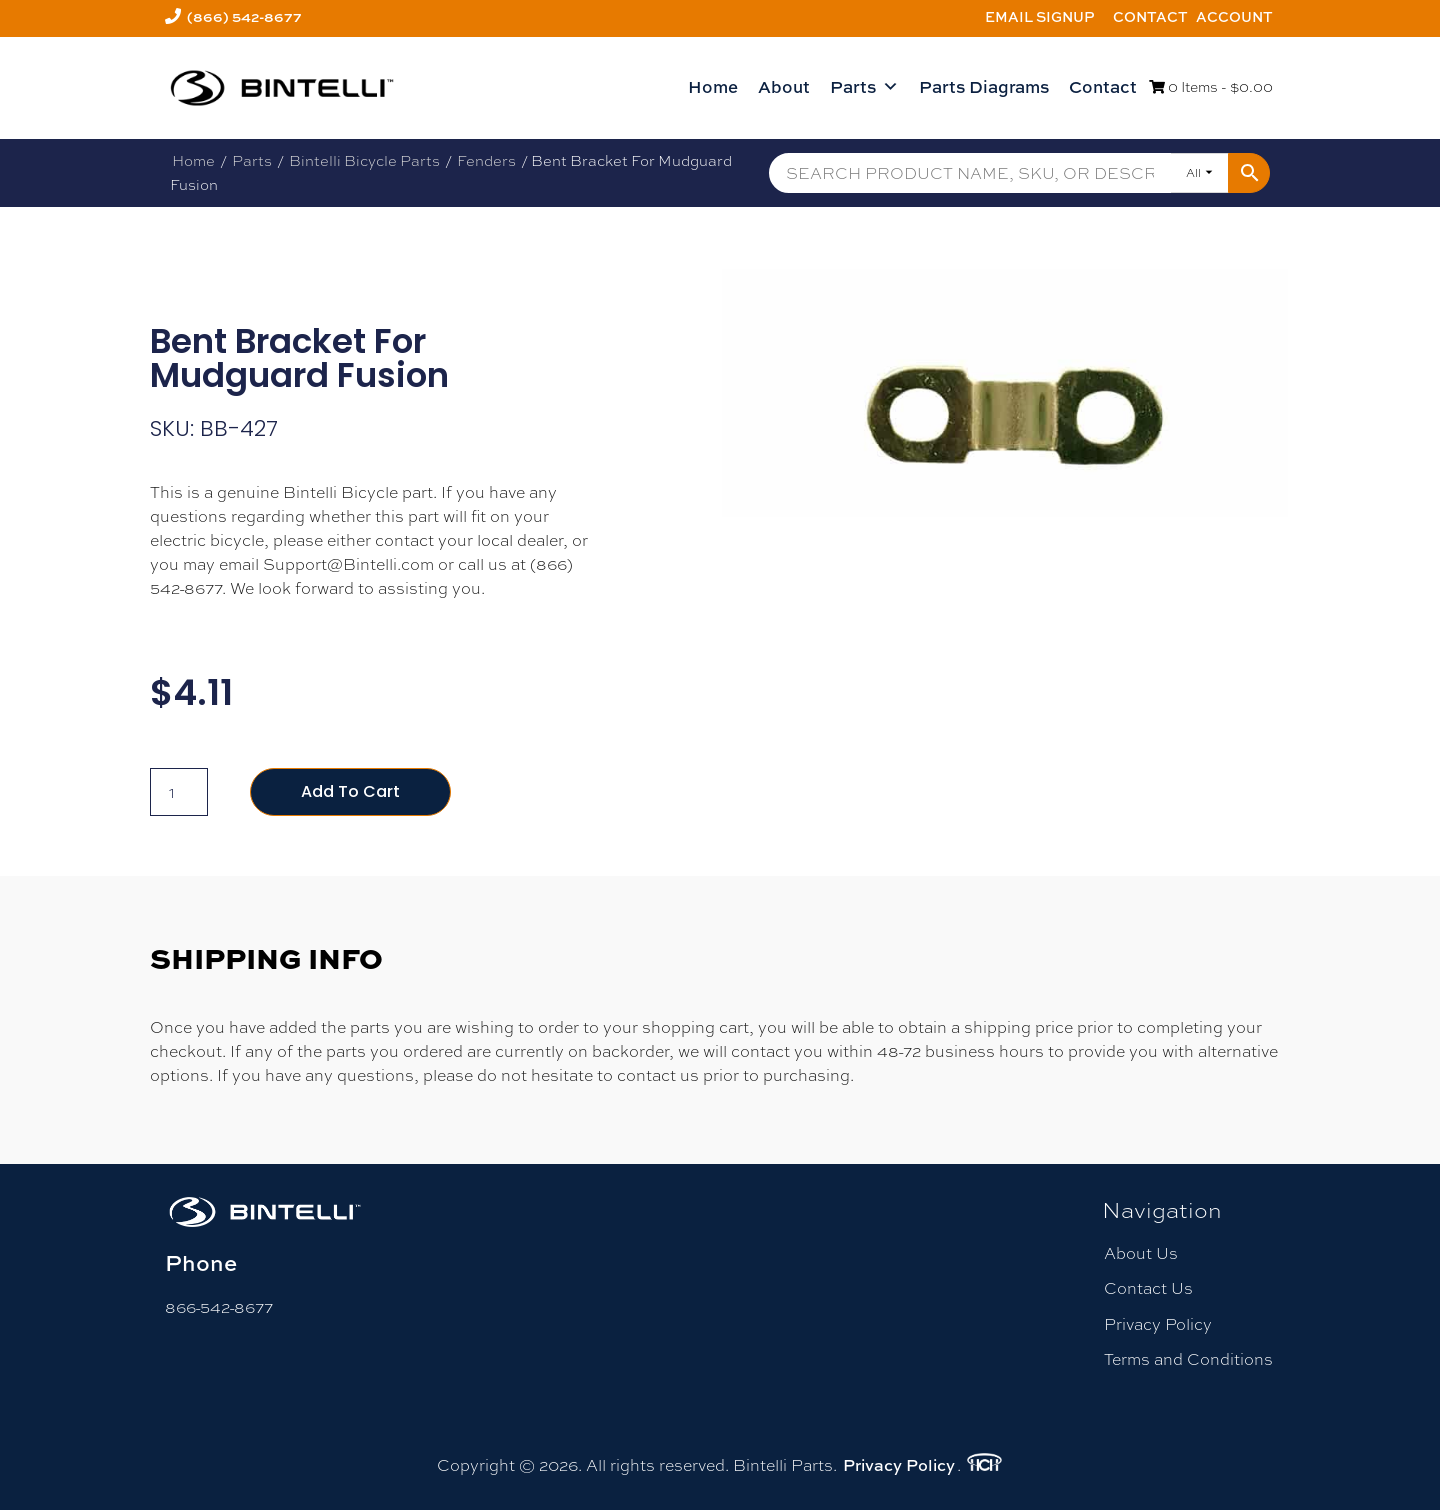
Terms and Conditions (1188, 1359)
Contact (1150, 16)
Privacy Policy (1158, 1324)
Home (713, 86)
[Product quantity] (179, 792)
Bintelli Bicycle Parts (364, 160)
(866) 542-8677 (244, 16)
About (784, 86)
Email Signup (1040, 16)
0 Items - (1211, 87)
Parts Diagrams (984, 86)
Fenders (486, 160)
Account (1234, 16)
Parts (864, 87)
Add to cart (350, 791)
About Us (1141, 1253)
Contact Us (1148, 1288)
